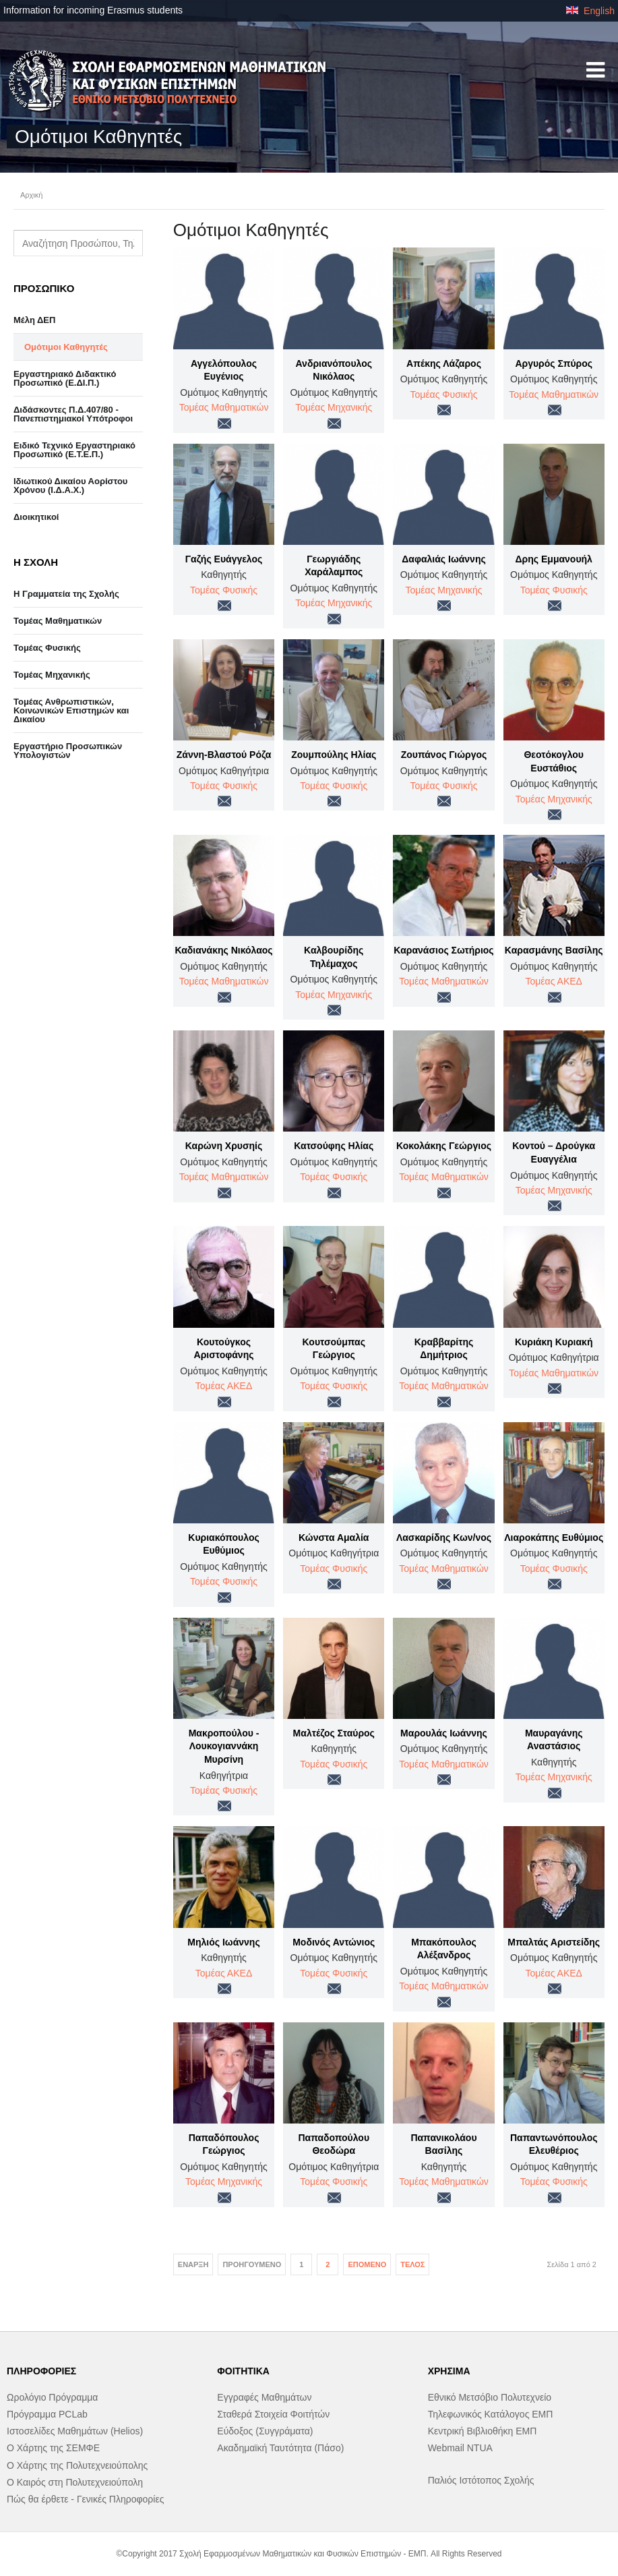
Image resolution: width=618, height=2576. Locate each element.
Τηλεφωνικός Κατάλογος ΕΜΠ (490, 2414)
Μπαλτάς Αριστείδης (553, 1942)
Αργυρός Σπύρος (553, 363)
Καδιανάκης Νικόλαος (223, 950)
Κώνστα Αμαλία (334, 1537)
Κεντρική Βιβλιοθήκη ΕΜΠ (482, 2431)
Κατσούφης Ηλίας (333, 1145)
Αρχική (31, 195)
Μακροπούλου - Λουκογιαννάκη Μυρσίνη (224, 1746)
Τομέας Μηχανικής (333, 407)
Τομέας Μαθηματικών (224, 407)
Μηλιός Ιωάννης (223, 1942)
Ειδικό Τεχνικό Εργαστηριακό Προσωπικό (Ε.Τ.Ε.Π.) (74, 449)
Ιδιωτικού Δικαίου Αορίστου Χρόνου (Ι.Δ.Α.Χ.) (70, 485)
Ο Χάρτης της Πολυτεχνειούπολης (77, 2465)
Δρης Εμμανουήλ (554, 559)
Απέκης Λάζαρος (443, 363)
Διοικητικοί (36, 517)
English (590, 10)
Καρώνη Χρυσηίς (224, 1145)
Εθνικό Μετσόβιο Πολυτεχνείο (489, 2397)
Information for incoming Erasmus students (93, 10)
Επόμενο (367, 2264)
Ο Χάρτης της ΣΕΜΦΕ (53, 2447)
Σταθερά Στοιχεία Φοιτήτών (273, 2414)
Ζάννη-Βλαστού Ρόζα (224, 754)
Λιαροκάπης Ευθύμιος (553, 1537)
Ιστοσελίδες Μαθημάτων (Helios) (75, 2431)
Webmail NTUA (460, 2447)
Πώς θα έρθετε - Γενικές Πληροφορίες (85, 2499)
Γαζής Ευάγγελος (224, 559)
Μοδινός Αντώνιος (333, 1942)
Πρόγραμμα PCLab (47, 2414)
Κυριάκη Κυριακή (553, 1342)
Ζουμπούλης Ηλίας (333, 754)
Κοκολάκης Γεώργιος (443, 1145)
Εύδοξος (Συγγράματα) (265, 2431)
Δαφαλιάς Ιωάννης (443, 559)
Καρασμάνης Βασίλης (554, 950)
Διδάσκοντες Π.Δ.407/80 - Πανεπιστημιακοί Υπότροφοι (73, 414)
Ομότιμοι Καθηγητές (66, 347)
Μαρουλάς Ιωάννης (443, 1733)
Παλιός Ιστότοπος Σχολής (481, 2480)
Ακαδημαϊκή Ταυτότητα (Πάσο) (280, 2447)
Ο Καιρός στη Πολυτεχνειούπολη (75, 2482)
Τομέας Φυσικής (444, 394)
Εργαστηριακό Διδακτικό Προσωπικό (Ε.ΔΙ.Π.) (64, 378)
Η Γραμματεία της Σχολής (66, 594)
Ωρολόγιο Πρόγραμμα (52, 2397)
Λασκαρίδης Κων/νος (443, 1537)
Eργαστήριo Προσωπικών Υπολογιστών (67, 750)
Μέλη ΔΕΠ (34, 320)
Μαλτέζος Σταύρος (334, 1733)
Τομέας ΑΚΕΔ (554, 981)
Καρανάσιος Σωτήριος (443, 950)
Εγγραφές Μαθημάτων (264, 2397)
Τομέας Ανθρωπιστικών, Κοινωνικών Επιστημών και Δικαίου (71, 710)
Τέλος (412, 2264)
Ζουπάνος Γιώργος (444, 754)
